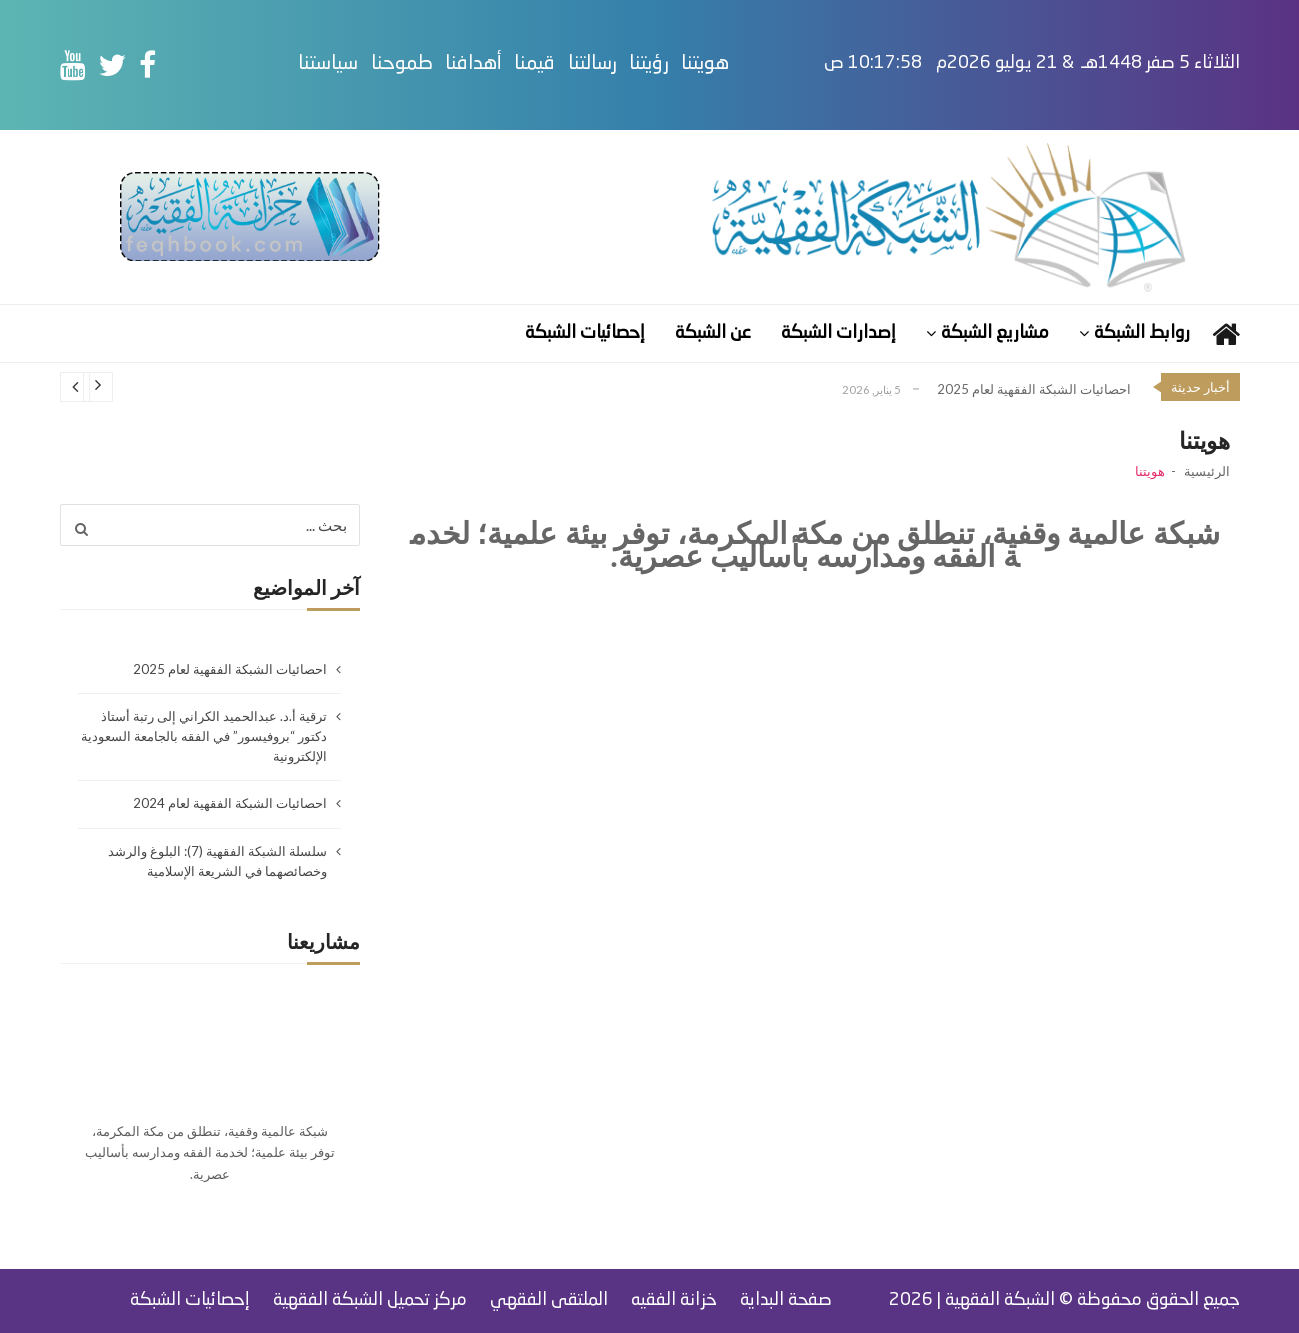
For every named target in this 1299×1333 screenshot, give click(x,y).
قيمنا (580, 64)
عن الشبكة (713, 333)
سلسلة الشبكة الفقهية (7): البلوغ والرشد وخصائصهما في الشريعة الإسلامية (217, 861)
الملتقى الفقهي (549, 1300)
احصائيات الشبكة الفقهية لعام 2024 (230, 803)
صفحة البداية (786, 1300)
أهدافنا (519, 64)
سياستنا (374, 64)
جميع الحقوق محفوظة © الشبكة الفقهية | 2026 (1064, 1300)
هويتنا (751, 64)
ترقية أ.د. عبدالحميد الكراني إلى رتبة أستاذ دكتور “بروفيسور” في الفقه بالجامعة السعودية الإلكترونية (204, 735)
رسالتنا (638, 64)
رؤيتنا (695, 64)
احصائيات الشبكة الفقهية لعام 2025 (1034, 389)
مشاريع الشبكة (995, 333)
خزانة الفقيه (674, 1300)
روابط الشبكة (1142, 333)
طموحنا (448, 64)
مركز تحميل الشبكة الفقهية (370, 1300)
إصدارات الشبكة (838, 333)
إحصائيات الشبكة (585, 333)
